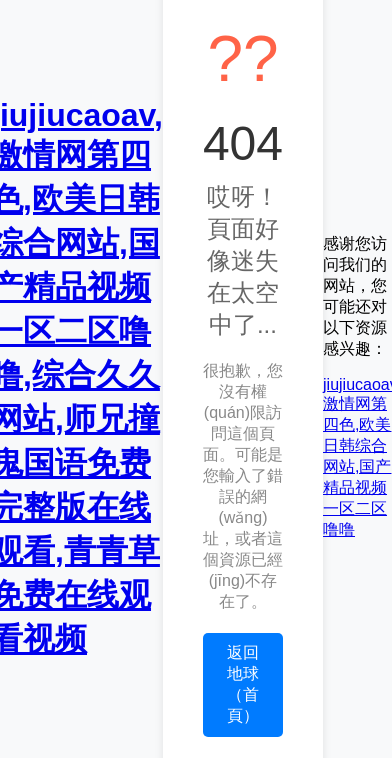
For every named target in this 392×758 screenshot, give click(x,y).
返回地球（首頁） (243, 684)
